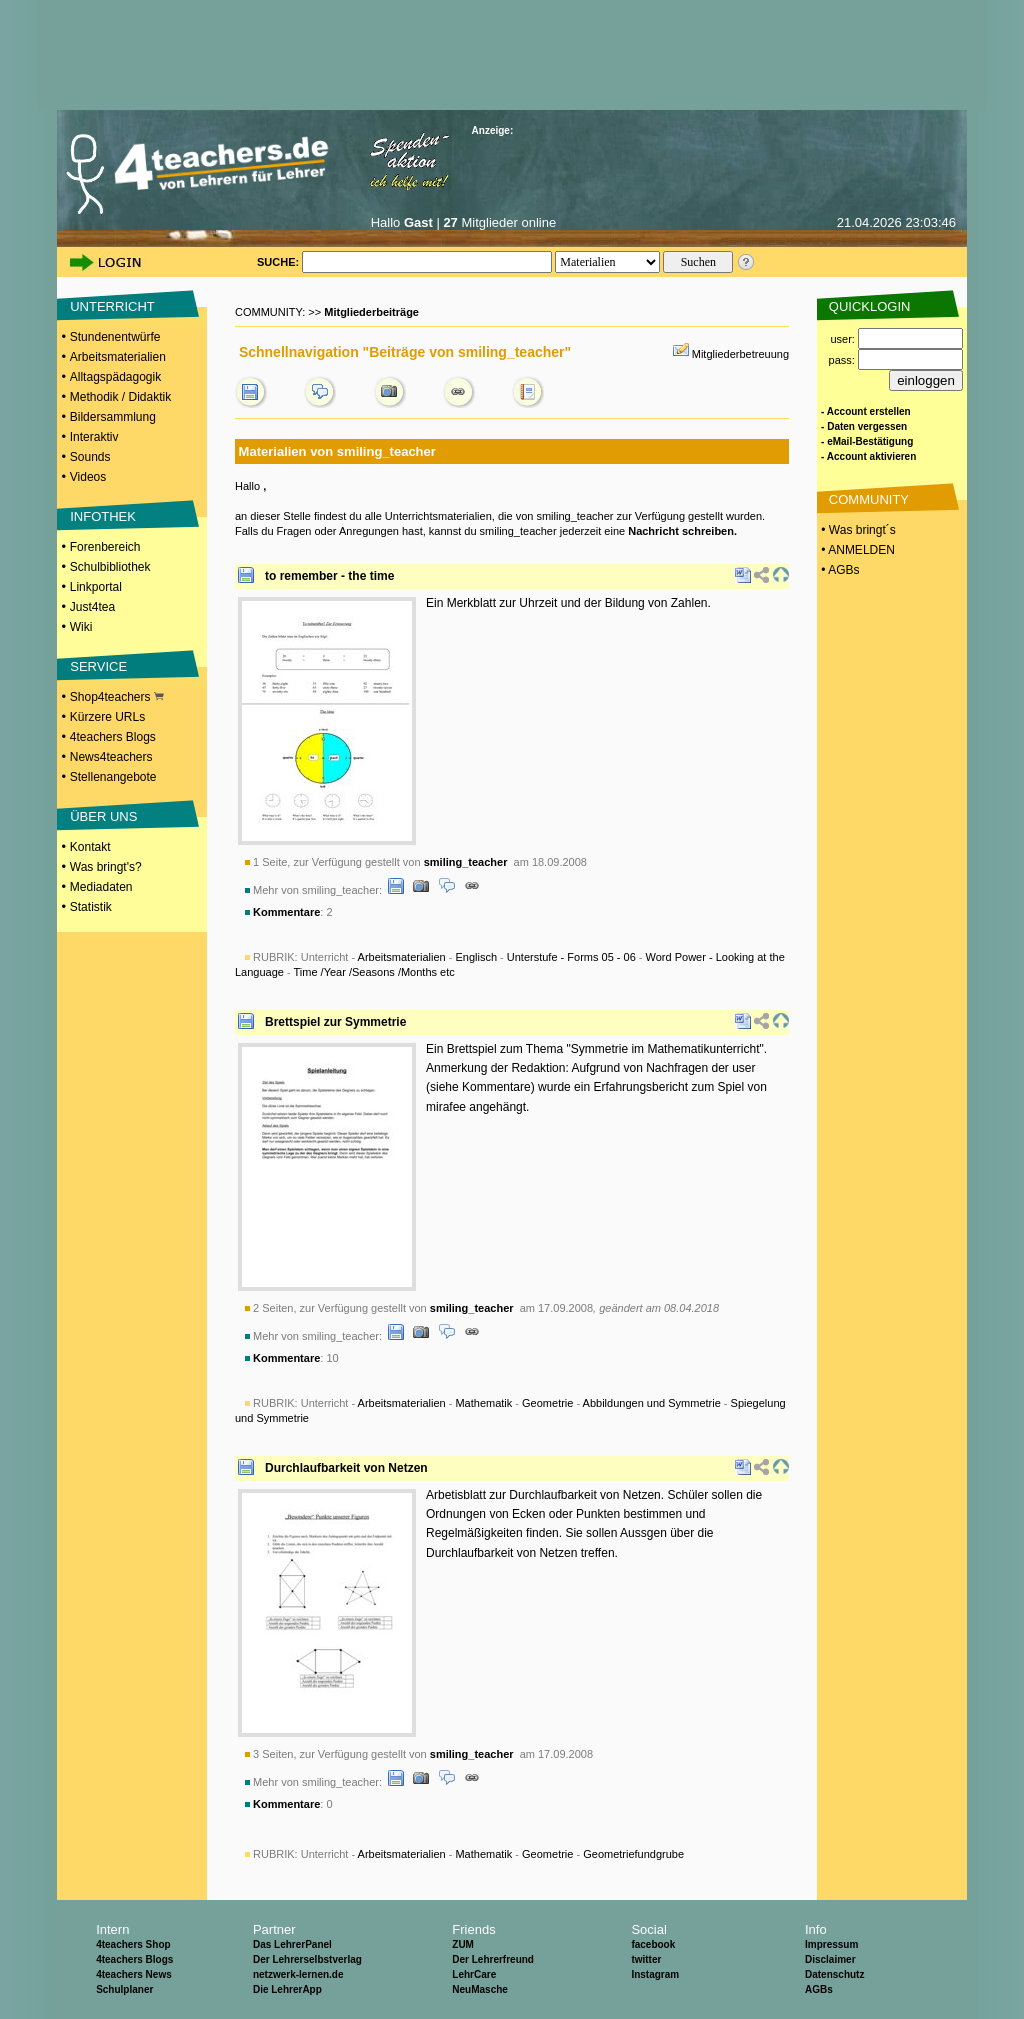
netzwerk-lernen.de (298, 1974)
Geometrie (547, 1403)
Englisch (476, 957)
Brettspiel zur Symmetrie (335, 1022)
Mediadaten (101, 887)
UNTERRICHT (112, 306)
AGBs (819, 1989)
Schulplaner (124, 1989)
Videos (88, 477)
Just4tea (92, 607)
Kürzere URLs (107, 717)
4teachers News (134, 1974)
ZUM (463, 1944)
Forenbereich (105, 547)
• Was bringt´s (857, 530)
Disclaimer (830, 1959)
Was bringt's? (106, 867)
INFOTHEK (103, 516)
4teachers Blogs (113, 737)
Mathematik (483, 1403)
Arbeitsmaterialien (118, 357)
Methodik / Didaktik (120, 397)
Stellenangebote (113, 777)
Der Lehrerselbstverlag (307, 1959)
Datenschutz (834, 1974)
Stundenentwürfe (115, 337)
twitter (646, 1959)
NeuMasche (480, 1989)
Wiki (81, 627)
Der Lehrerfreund (493, 1959)
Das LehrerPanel (292, 1944)
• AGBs (839, 570)
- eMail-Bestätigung (867, 441)
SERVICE (98, 666)
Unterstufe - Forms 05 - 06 (571, 957)
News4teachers (111, 757)
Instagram (655, 1974)
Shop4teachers (117, 697)
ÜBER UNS (103, 816)
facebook (653, 1944)
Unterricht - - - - (492, 1854)
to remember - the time (329, 576)
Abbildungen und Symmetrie (652, 1403)
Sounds (90, 457)
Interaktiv (94, 437)
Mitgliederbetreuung (740, 354)
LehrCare (474, 1974)
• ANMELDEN (856, 550)
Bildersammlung (113, 417)
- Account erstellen (866, 411)
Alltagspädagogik (115, 377)
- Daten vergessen (864, 426)
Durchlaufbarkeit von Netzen (346, 1468)
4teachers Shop (133, 1944)
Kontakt (90, 847)
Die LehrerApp (287, 1989)
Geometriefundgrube (633, 1854)
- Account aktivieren (868, 456)
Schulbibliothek (110, 567)
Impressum (831, 1944)
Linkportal (96, 587)
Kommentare (286, 912)
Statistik (91, 907)
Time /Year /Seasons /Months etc (374, 972)
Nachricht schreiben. (682, 531)
